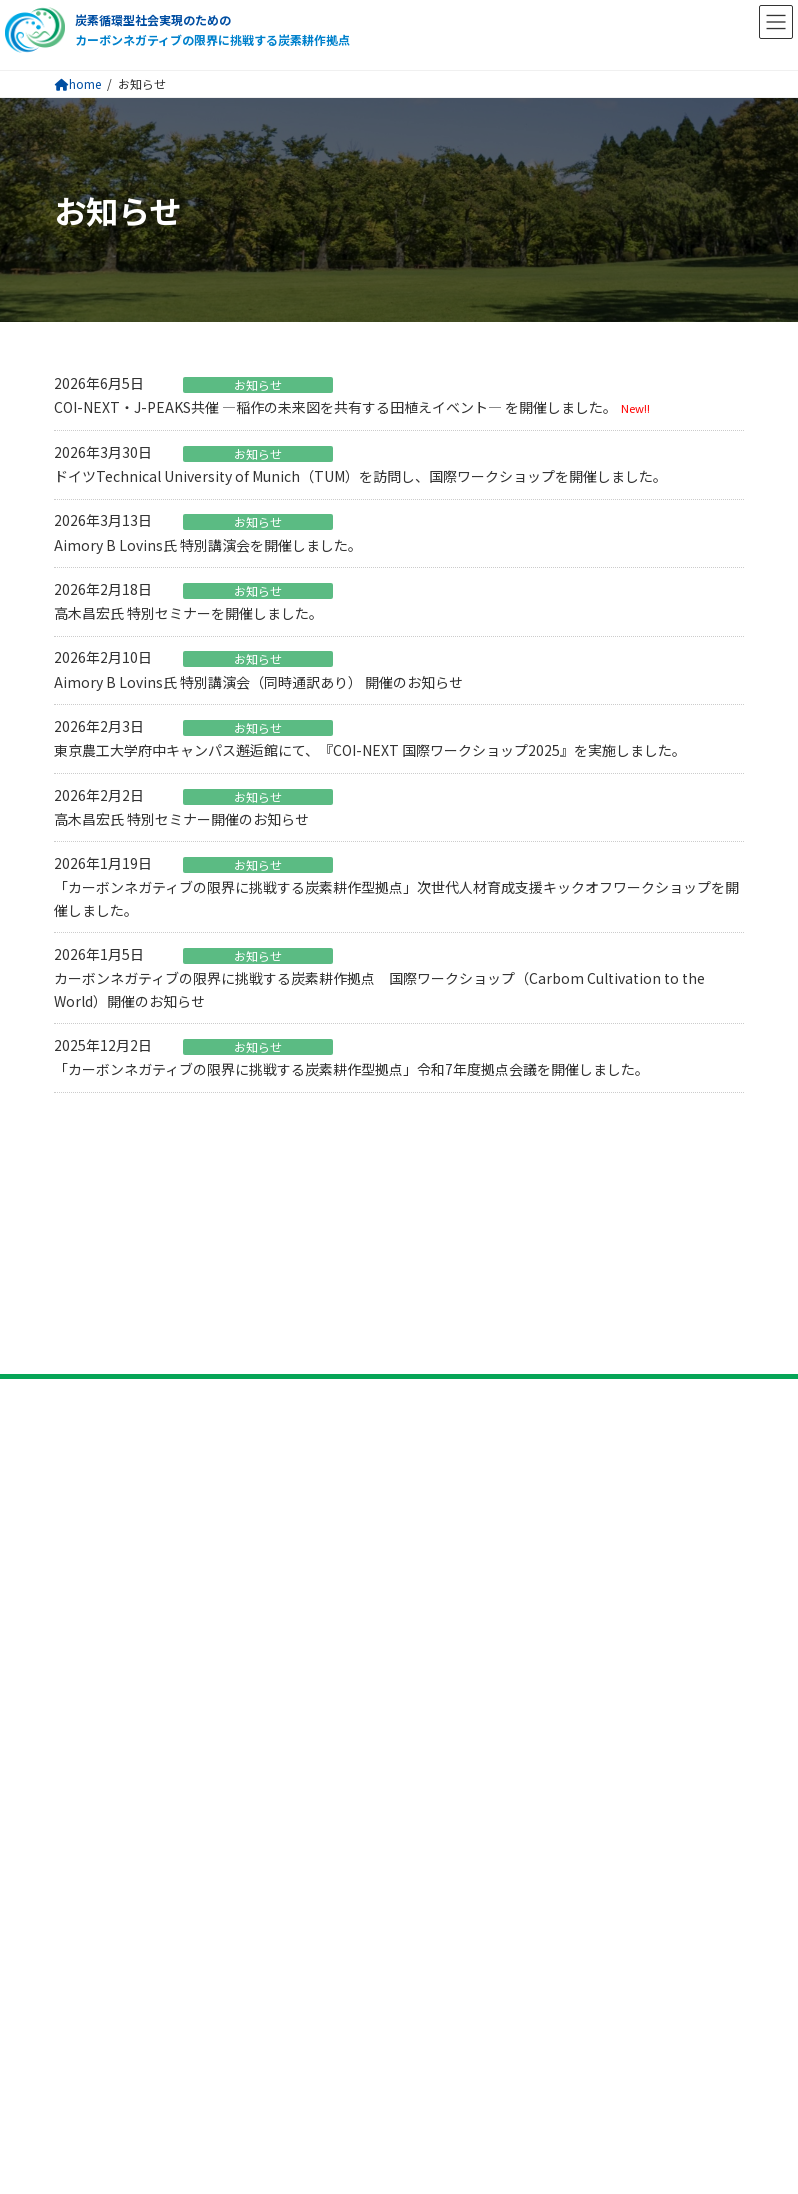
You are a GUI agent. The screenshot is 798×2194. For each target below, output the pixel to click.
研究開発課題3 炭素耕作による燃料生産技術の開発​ (213, 1575)
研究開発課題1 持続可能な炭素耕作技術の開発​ (199, 1517)
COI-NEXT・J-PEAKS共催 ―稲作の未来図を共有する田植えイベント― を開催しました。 (335, 407)
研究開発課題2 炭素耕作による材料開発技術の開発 (213, 1546)
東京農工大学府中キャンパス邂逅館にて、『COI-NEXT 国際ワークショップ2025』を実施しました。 (370, 750)
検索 (658, 1807)
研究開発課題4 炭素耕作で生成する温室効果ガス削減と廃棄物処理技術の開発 (297, 1604)
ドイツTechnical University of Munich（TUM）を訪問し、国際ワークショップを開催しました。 (360, 476)
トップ (78, 1313)
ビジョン (86, 1391)
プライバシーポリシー (134, 1750)
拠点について (102, 1352)
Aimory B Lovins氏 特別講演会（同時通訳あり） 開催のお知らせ (258, 682)
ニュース (85, 1672)
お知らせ (258, 385)
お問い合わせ (102, 1711)
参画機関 (86, 1430)
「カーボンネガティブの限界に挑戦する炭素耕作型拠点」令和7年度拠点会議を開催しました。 (351, 1069)
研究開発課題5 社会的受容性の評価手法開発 (192, 1632)
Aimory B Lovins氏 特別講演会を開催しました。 (208, 545)
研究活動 (86, 1479)
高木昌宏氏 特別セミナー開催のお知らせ (181, 819)
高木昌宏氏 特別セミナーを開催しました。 (188, 613)
